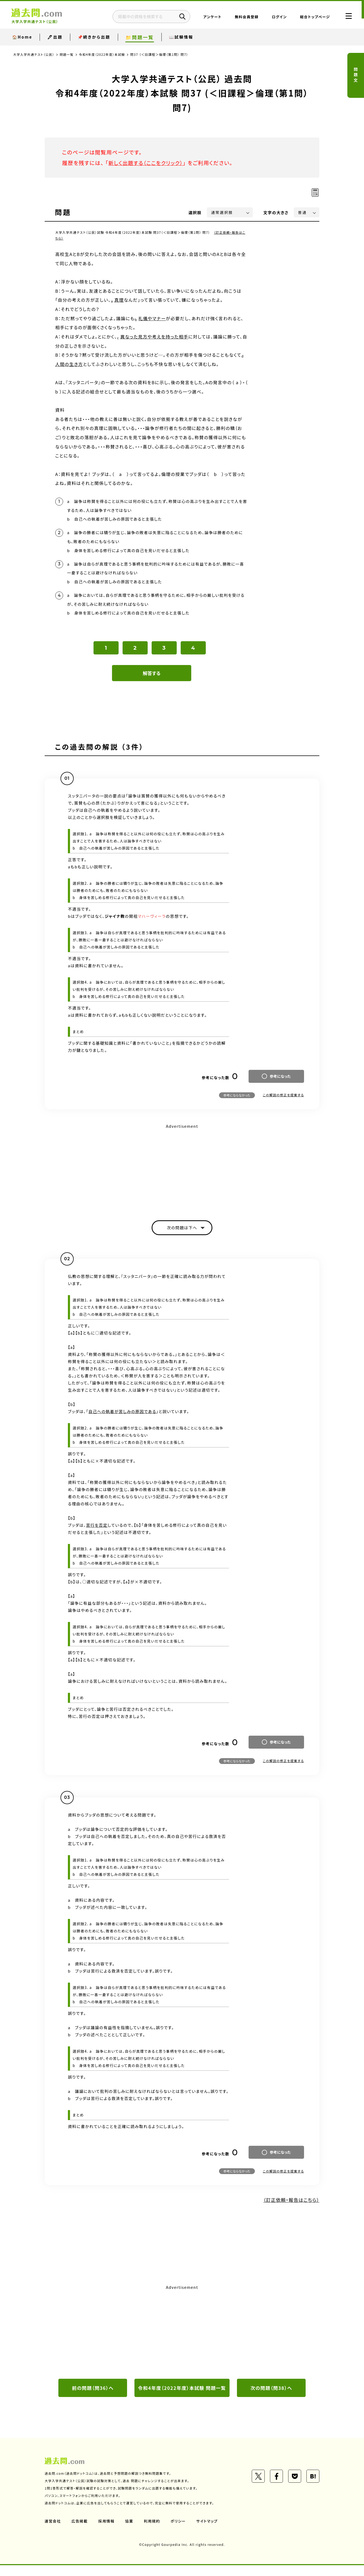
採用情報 (107, 2531)
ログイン (275, 17)
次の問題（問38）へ (271, 2390)
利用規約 (152, 2531)
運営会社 (53, 2531)
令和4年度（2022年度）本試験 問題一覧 (181, 2394)
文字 (275, 212)
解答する (152, 674)
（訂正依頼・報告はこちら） (290, 2201)
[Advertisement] (182, 1169)
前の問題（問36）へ (92, 2390)
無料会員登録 (243, 17)
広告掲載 (80, 2531)
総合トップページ (311, 17)
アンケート (209, 17)
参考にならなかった (236, 1096)
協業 (129, 2531)
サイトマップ (208, 2531)
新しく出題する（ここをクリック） (146, 163)
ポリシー (178, 2531)
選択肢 (195, 212)
